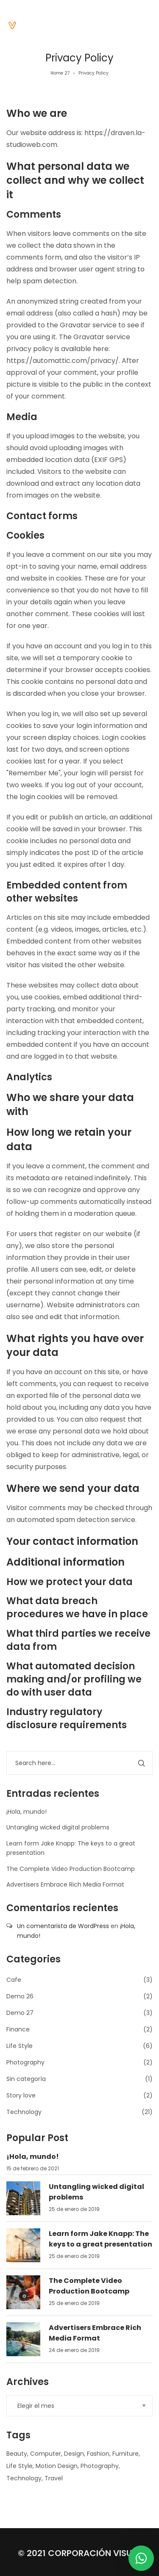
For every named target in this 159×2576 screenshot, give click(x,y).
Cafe (13, 1980)
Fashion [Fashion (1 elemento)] (98, 2453)
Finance (18, 2029)
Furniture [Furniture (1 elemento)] (125, 2453)
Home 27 (60, 73)
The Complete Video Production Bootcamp (70, 1869)
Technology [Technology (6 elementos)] (24, 2478)
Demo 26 (19, 1996)
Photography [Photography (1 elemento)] (100, 2466)
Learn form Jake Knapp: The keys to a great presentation (100, 2239)
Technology (24, 2112)
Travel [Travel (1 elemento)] (54, 2478)
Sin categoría (26, 2079)
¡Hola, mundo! (26, 1811)
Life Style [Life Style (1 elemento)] (19, 2466)
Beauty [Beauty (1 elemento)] (16, 2453)
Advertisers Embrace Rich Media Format (65, 1884)
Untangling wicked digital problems (57, 1827)
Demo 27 (19, 2013)
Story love (21, 2095)
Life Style (19, 2046)
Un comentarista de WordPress (63, 1926)
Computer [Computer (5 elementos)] (45, 2453)
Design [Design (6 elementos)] (74, 2453)
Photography (25, 2062)
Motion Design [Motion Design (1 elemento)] (57, 2466)
